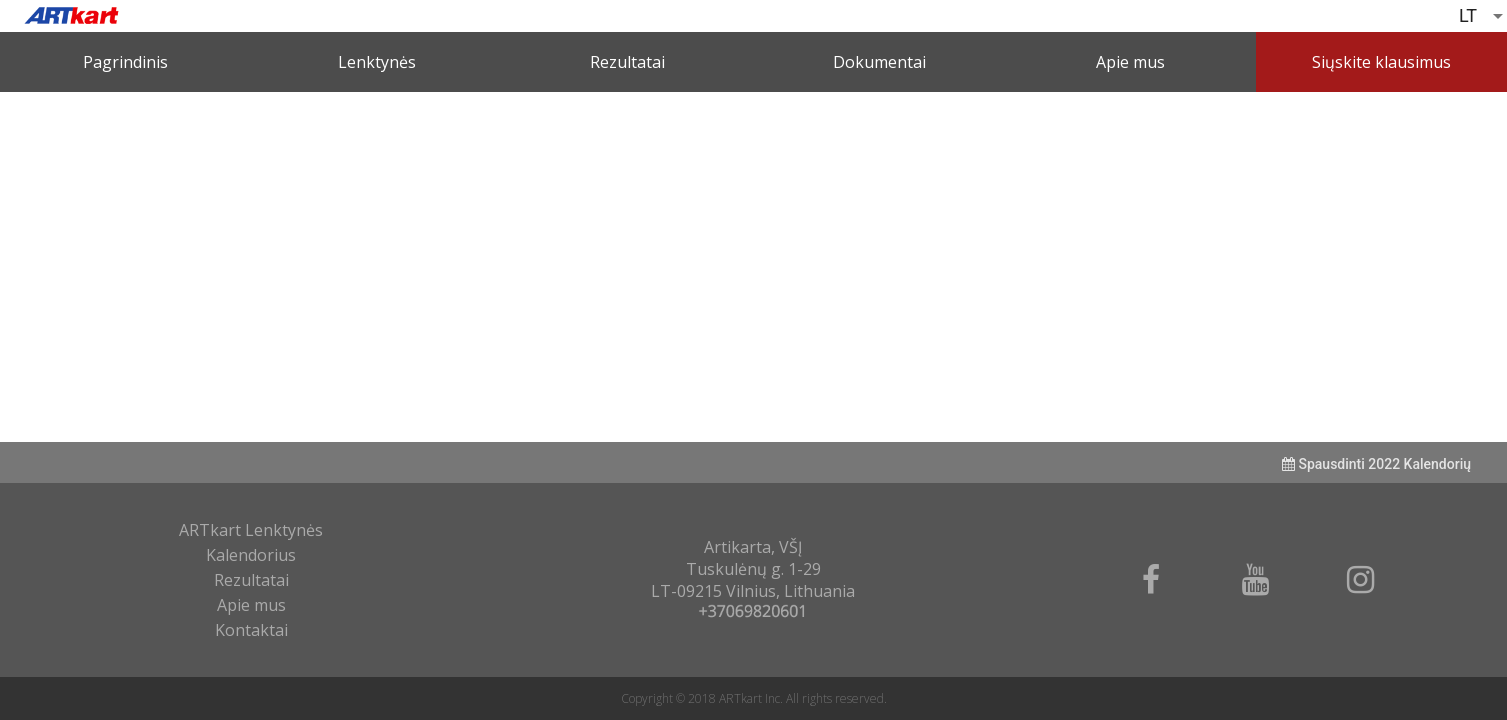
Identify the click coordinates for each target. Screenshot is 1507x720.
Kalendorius (251, 555)
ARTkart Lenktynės (251, 530)
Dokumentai (879, 62)
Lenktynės (377, 62)
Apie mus (1130, 62)
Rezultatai (627, 62)
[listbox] (1483, 16)
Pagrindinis (125, 62)
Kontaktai (251, 630)
